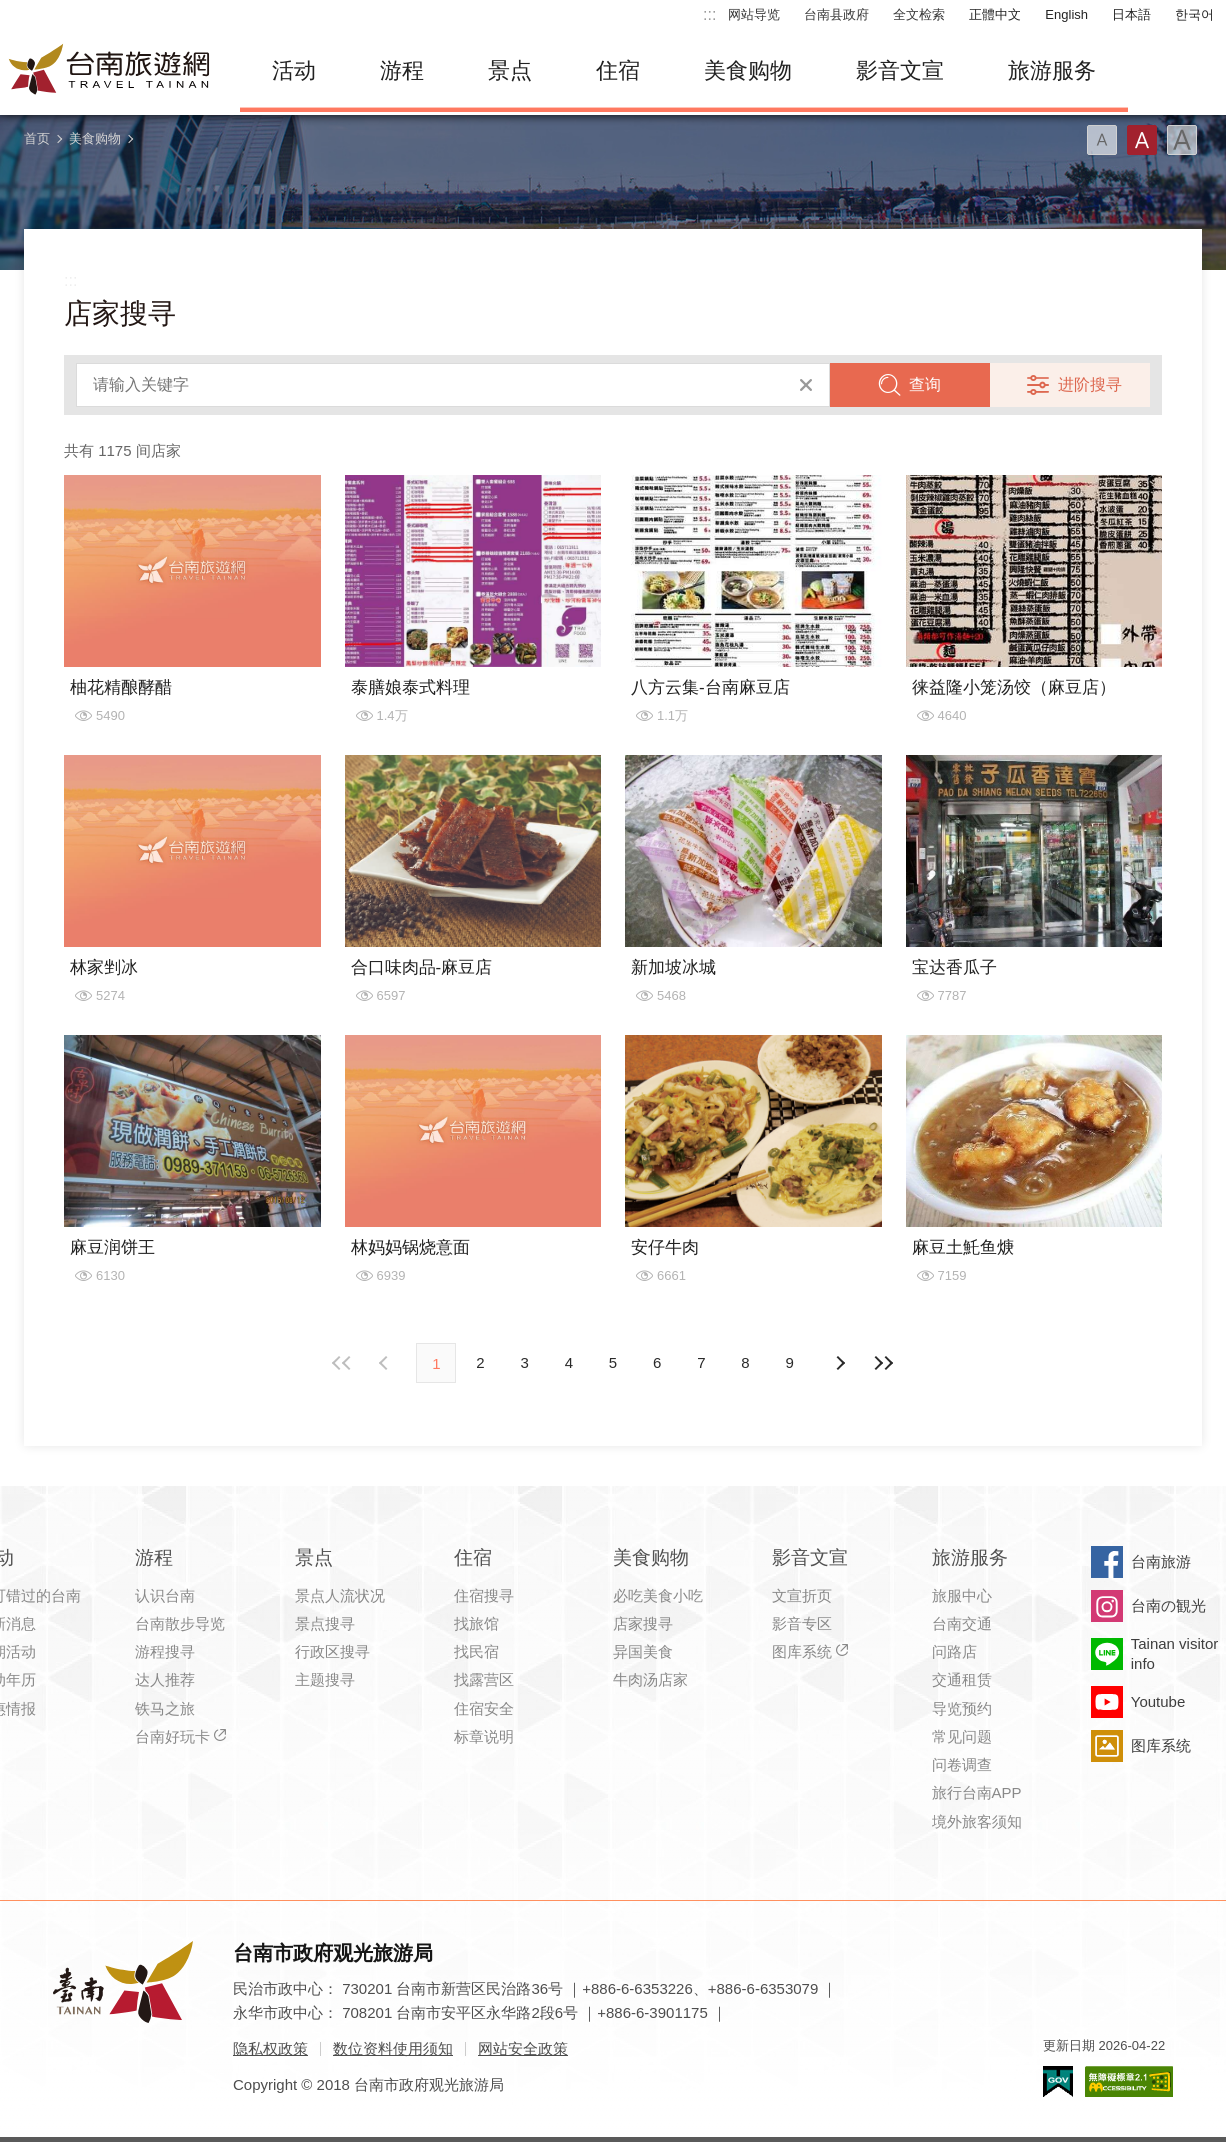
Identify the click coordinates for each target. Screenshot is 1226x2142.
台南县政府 (836, 14)
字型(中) (1142, 140)
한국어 (1194, 14)
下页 (386, 1363)
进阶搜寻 (1090, 384)
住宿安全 (484, 1708)
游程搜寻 (165, 1651)
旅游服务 (1052, 70)
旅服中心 (962, 1595)
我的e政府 (1058, 2081)
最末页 (884, 1363)
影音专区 (802, 1623)
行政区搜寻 (332, 1651)
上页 (840, 1363)
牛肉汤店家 (650, 1679)
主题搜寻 (325, 1679)
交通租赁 (962, 1679)
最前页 (342, 1363)
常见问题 (962, 1736)
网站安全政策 (523, 2048)
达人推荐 (165, 1679)
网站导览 (754, 14)
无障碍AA (1129, 2081)
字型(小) (1102, 140)
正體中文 (995, 14)
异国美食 (643, 1651)
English (1066, 14)
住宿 (618, 70)
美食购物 (748, 70)
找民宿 (476, 1651)
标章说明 (484, 1736)
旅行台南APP (977, 1792)
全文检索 (919, 14)
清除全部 (806, 385)
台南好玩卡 (172, 1736)
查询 (925, 384)
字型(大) (1182, 140)
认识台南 (165, 1595)
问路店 (954, 1651)
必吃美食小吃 (658, 1595)
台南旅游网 (110, 71)
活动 (294, 70)
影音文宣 (900, 70)
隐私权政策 (270, 2048)
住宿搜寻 (484, 1595)
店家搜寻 (643, 1623)
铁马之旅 (165, 1708)
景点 (510, 70)
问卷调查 (962, 1764)
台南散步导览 (180, 1623)
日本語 (1131, 14)
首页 (37, 138)
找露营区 (484, 1679)
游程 (402, 70)
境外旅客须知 (977, 1821)
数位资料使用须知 (393, 2048)
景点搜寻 (325, 1623)
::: (709, 14)
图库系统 (802, 1651)
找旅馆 (476, 1623)
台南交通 (962, 1623)
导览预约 (962, 1708)
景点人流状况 (340, 1595)
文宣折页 (802, 1595)
